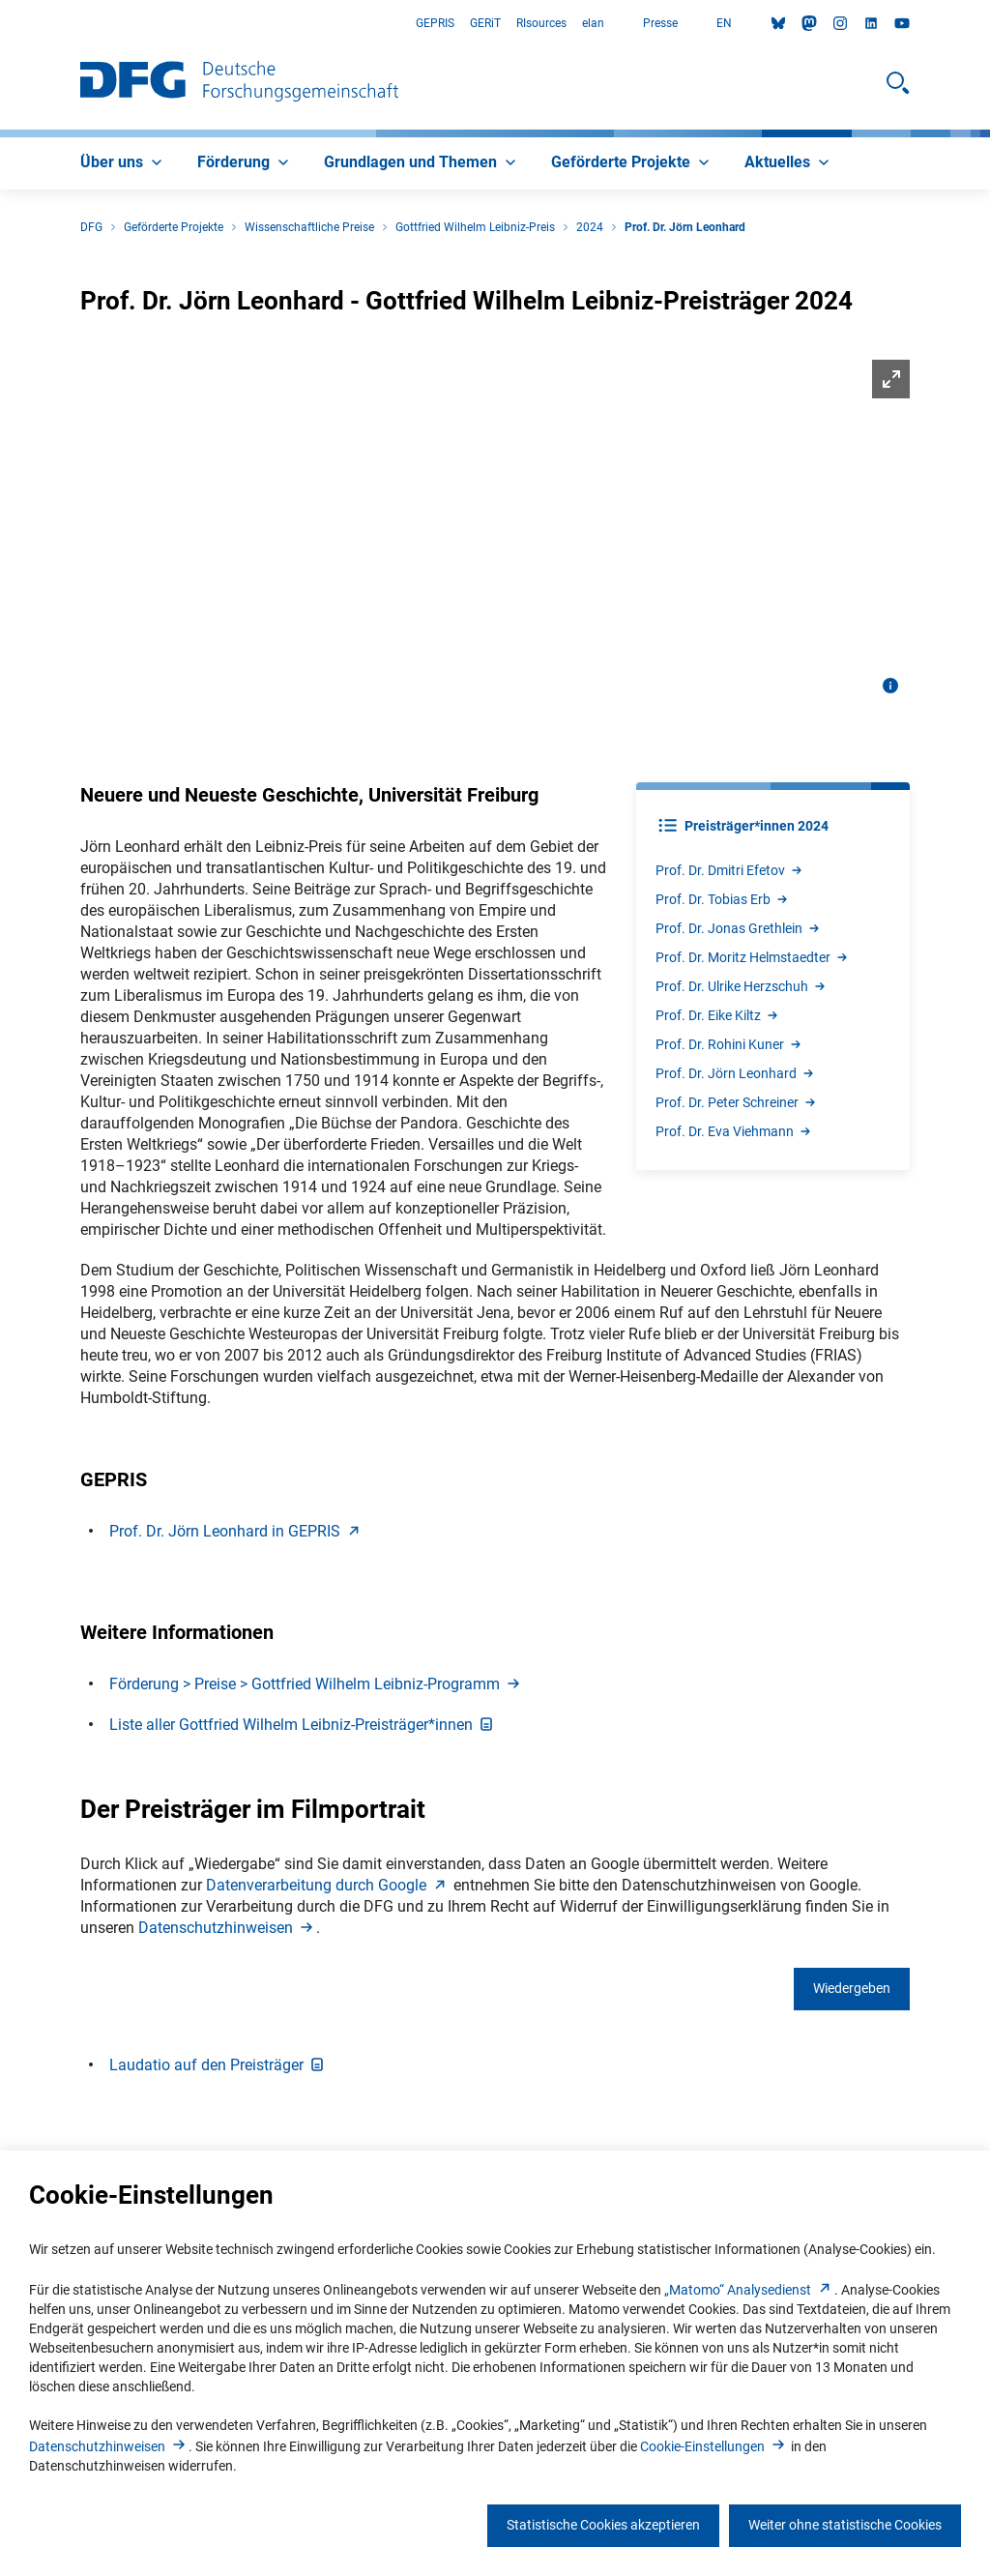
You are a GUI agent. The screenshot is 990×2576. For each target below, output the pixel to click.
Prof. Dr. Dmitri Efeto (729, 870)
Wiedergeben (851, 1988)
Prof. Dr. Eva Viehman (734, 1131)
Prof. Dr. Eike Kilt (717, 1015)
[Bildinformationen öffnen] (890, 685)
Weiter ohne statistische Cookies (845, 2524)
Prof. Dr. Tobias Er (722, 899)
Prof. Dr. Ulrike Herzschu (741, 986)
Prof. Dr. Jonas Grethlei (738, 928)
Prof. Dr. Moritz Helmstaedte (752, 957)
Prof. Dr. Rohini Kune (729, 1044)
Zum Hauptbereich (0, 23)
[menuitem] (123, 163)
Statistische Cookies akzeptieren (603, 2524)
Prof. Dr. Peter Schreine (736, 1102)
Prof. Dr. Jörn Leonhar (735, 1073)
